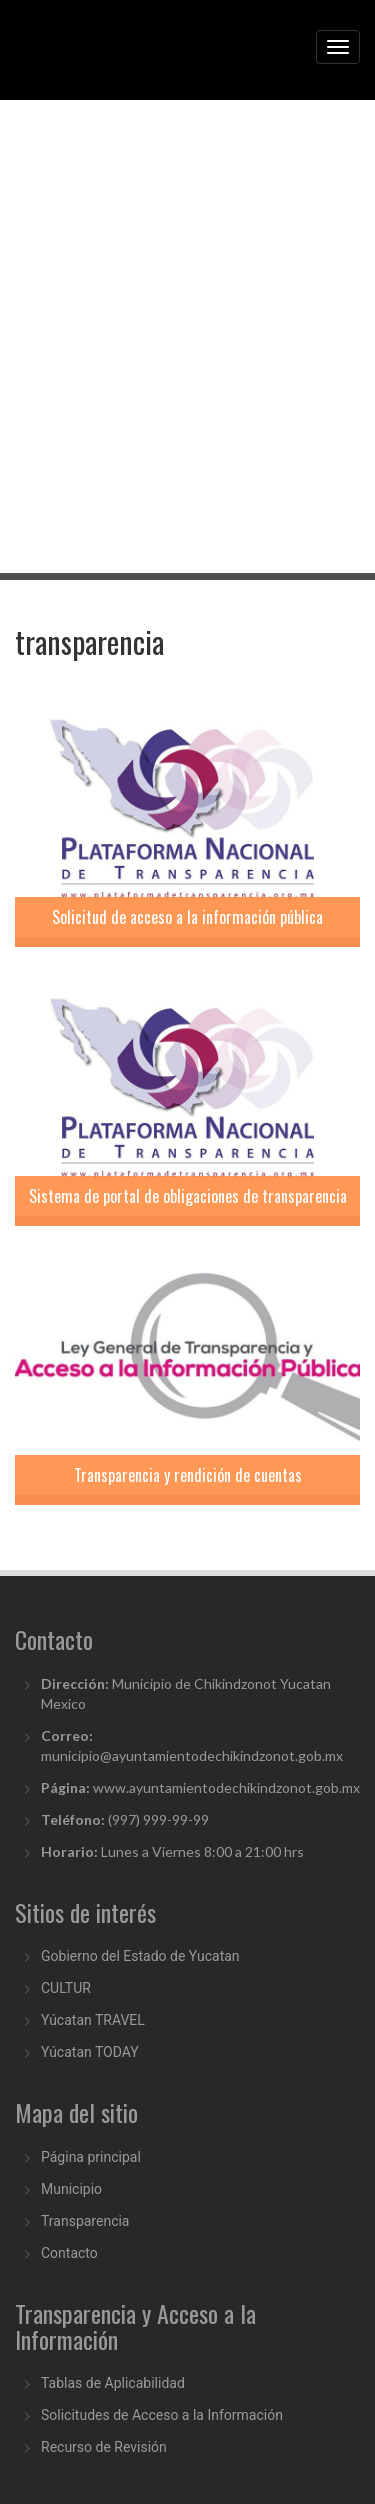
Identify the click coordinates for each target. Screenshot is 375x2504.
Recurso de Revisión (104, 2447)
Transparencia (85, 2221)
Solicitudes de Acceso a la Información (162, 2415)
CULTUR (66, 1988)
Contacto (69, 2253)
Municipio (71, 2189)
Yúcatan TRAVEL (93, 2020)
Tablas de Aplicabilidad (113, 2383)
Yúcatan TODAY (90, 2052)
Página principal (91, 2157)
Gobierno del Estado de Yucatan (140, 1956)
